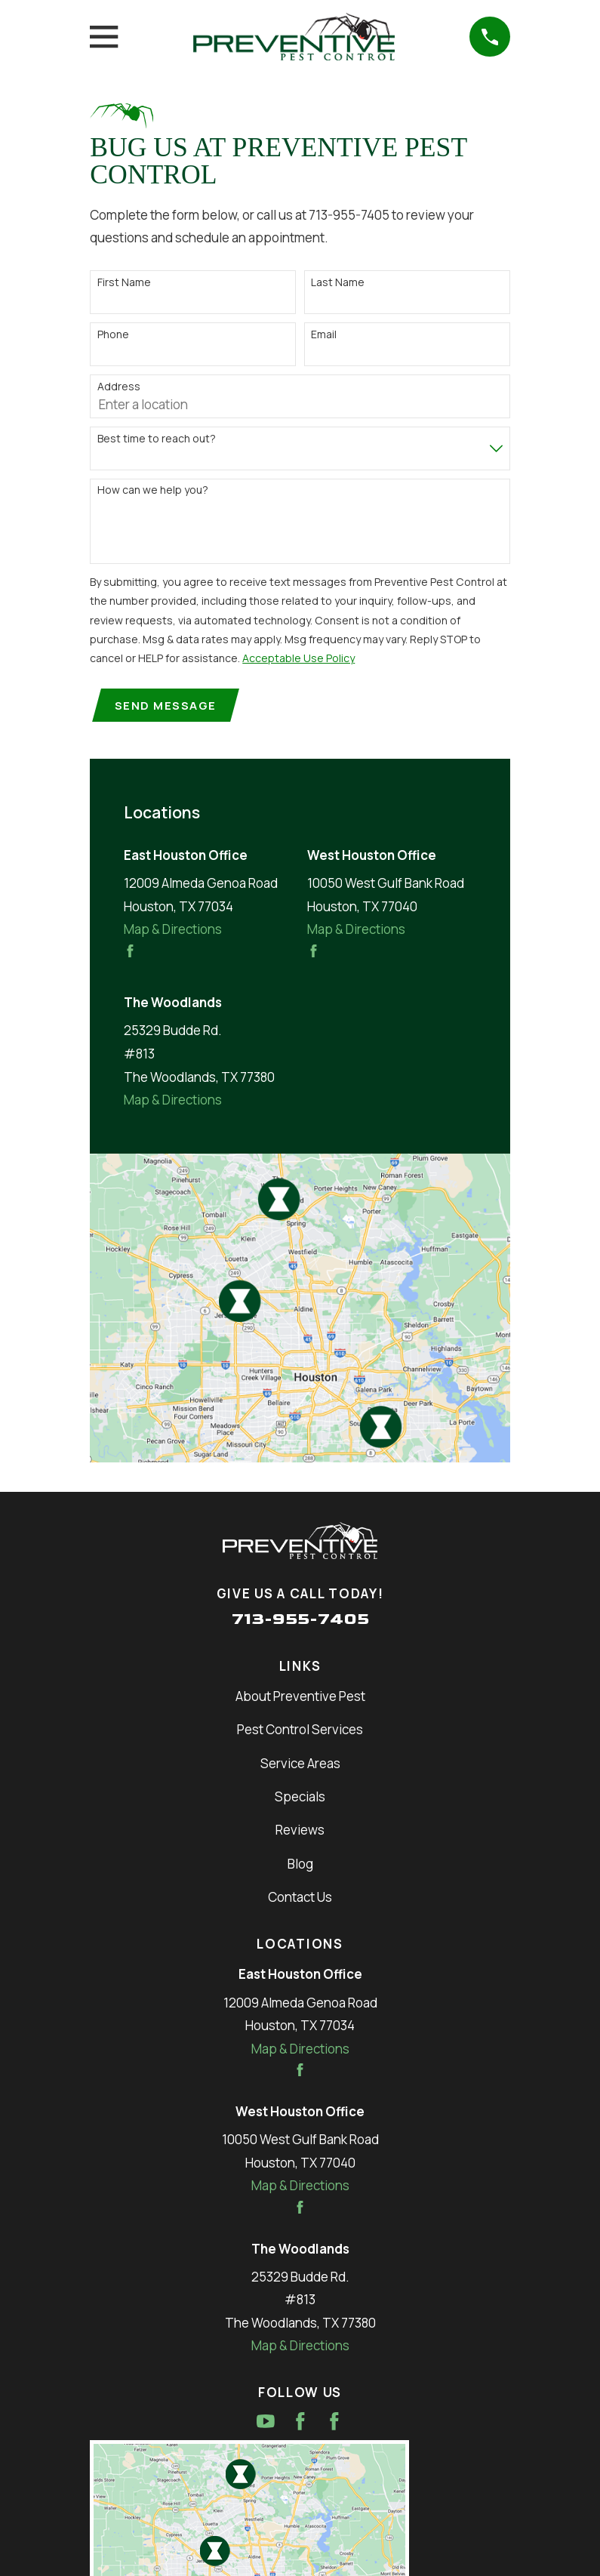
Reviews (300, 1832)
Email (324, 334)
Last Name (338, 282)
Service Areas (300, 1764)
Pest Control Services (300, 1731)
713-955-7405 (300, 1620)
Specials (300, 1798)
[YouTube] (266, 2423)
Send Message (167, 705)
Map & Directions (173, 931)
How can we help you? (152, 490)
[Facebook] (300, 2423)
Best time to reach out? (156, 439)
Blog (300, 1865)
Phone (113, 334)
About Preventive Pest (300, 1698)
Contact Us (300, 1898)
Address (118, 387)
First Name (124, 282)
